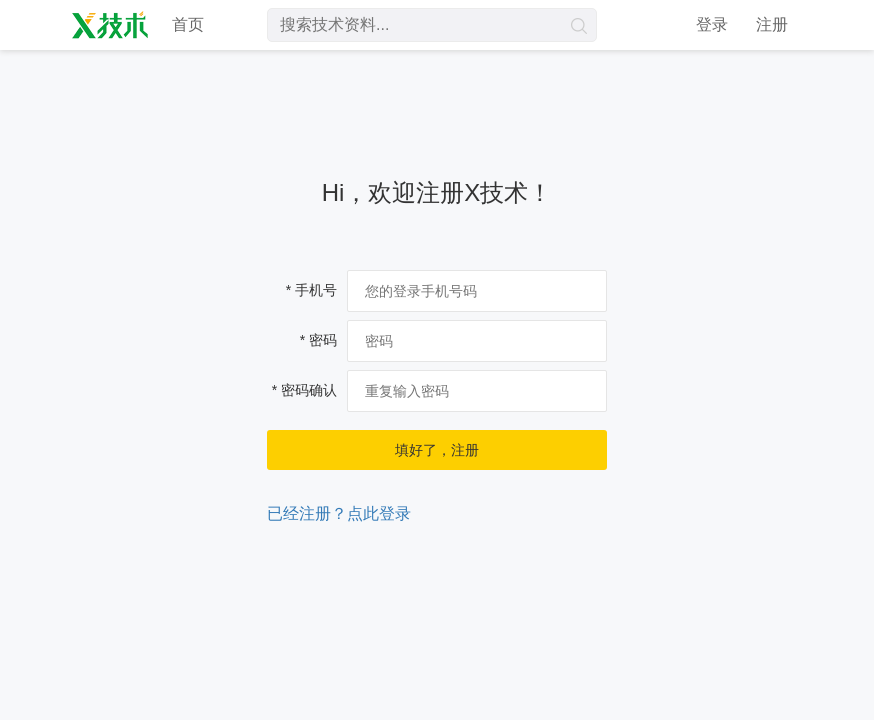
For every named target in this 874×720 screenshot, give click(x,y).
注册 (772, 24)
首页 (188, 24)
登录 (712, 24)
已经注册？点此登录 (339, 513)
